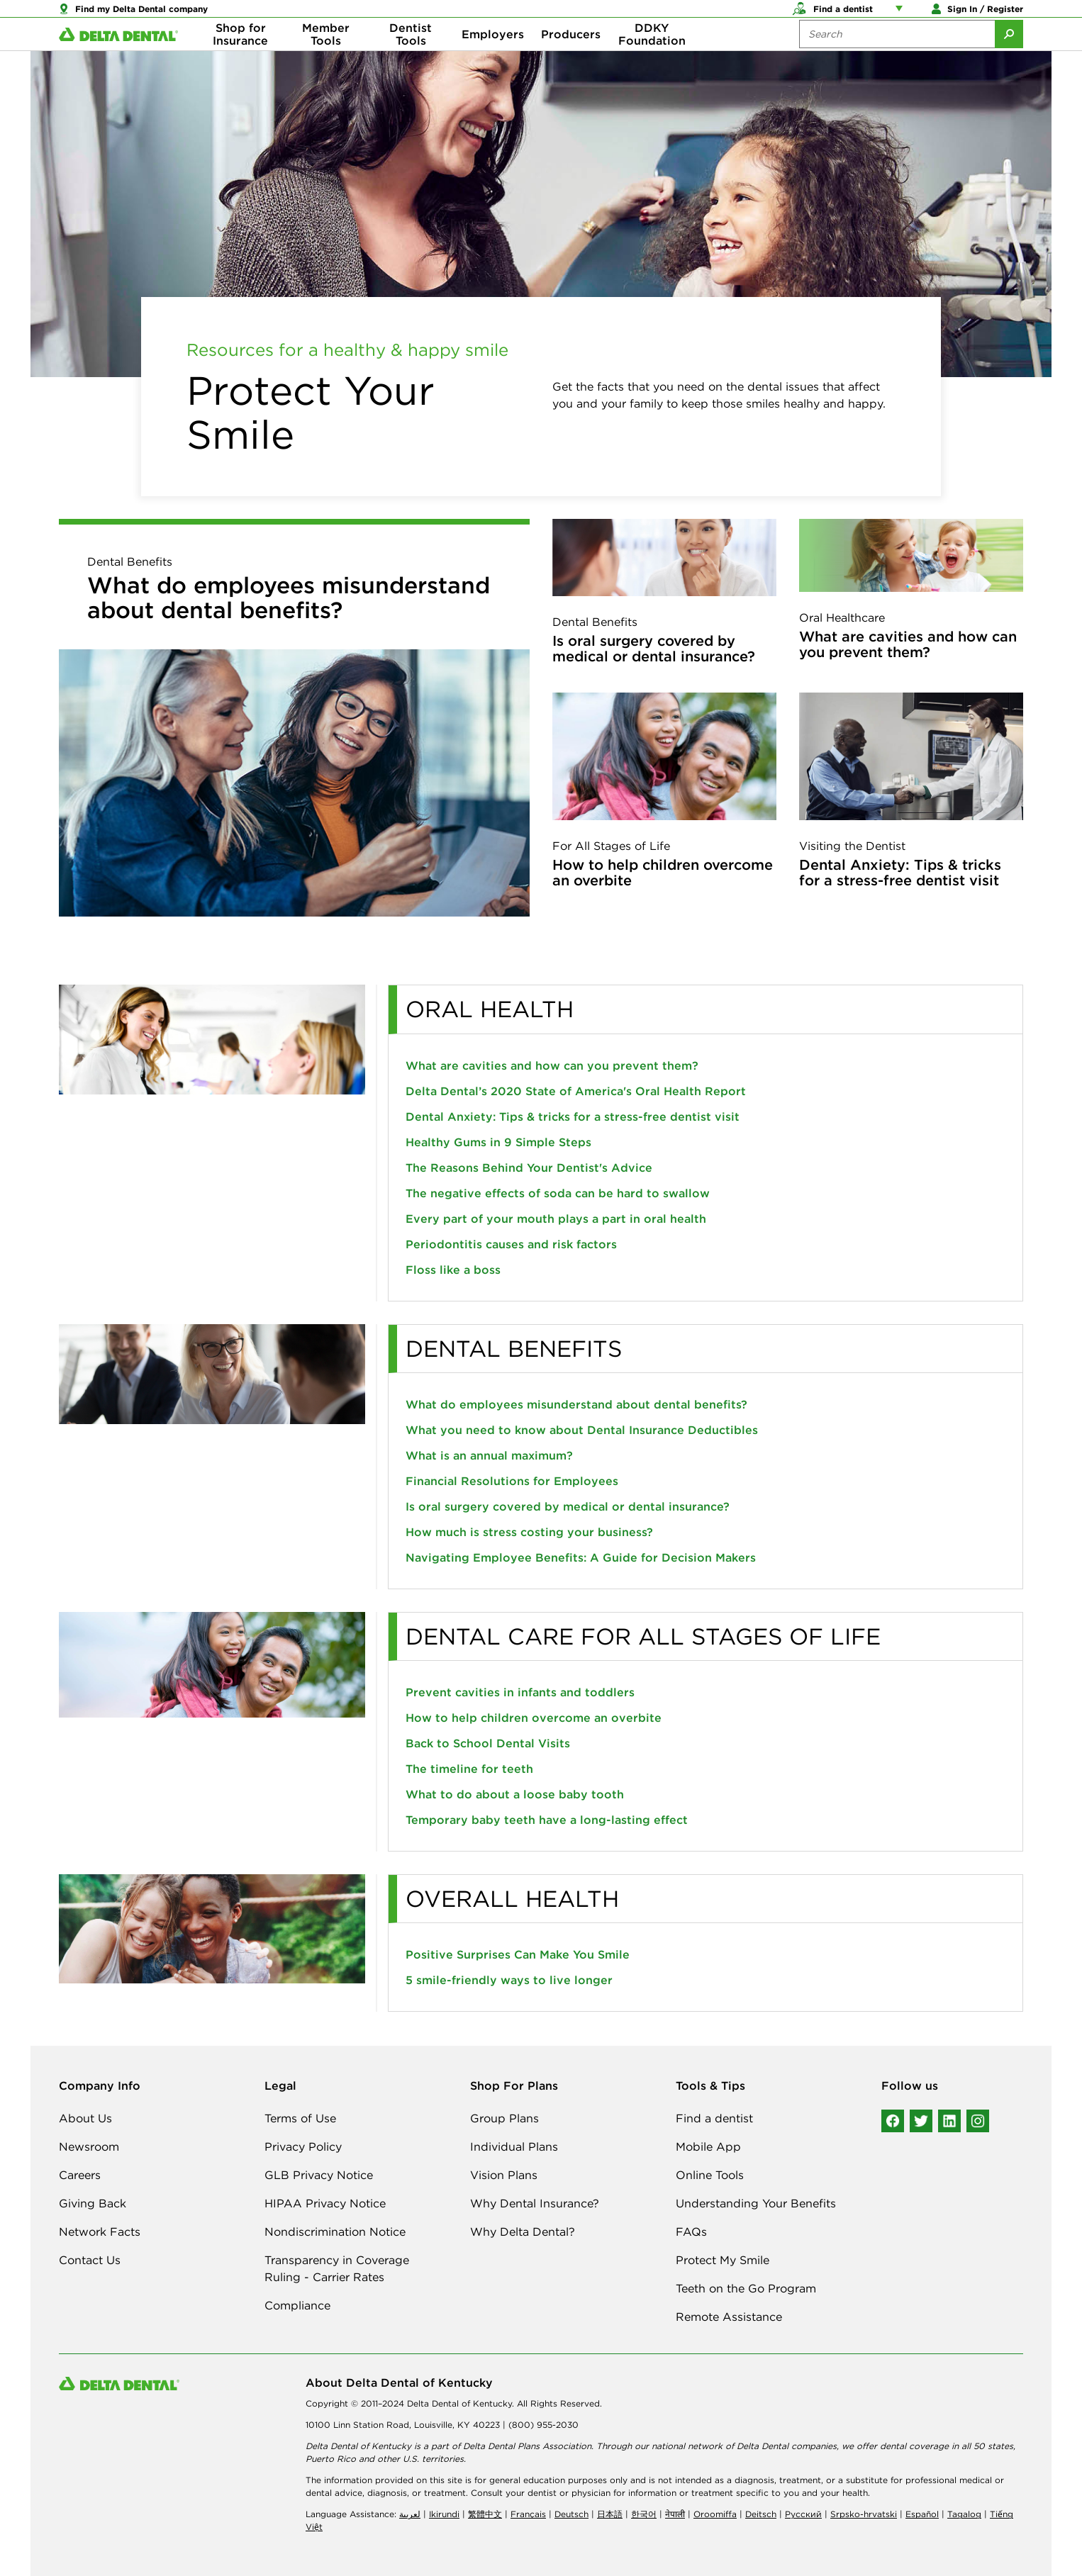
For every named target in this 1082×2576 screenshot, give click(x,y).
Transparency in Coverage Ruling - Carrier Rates (336, 2268)
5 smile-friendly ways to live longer (509, 1980)
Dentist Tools (410, 56)
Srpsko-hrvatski (863, 2514)
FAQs (691, 2231)
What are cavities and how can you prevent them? (908, 644)
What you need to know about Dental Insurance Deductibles (582, 1430)
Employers (493, 57)
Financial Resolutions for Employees (512, 1481)
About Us (85, 2118)
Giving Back (92, 2203)
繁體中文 (485, 2514)
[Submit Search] (1009, 57)
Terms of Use (300, 2118)
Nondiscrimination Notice (335, 2231)
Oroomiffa (715, 2514)
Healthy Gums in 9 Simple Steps (498, 1142)
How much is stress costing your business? (529, 1532)
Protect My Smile (722, 2260)
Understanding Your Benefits (756, 2203)
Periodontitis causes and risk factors (511, 1244)
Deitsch (760, 2514)
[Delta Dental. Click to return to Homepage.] (118, 57)
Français (528, 2514)
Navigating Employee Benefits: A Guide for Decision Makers (581, 1557)
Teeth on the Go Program (746, 2288)
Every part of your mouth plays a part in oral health (556, 1218)
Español (922, 2514)
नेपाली (675, 2514)
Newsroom (89, 2146)
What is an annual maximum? (489, 1455)
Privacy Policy (303, 2146)
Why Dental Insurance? (534, 2203)
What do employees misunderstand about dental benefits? (288, 597)
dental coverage (914, 2446)
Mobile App (708, 2146)
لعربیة (409, 2514)
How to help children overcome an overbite (662, 872)
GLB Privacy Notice (318, 2175)
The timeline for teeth (469, 1769)
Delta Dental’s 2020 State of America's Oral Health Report (576, 1091)
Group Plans (504, 2118)
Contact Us (90, 2260)
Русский (803, 2514)
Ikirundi (444, 2514)
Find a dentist (714, 2118)
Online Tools (710, 2175)
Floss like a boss (453, 1269)
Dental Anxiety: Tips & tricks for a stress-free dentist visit (900, 872)
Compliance (297, 2305)
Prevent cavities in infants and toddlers (520, 1692)
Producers (571, 57)
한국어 (644, 2514)
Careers (80, 2175)
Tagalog (964, 2514)
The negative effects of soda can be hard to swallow (558, 1193)
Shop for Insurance (240, 56)
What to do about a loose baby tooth (515, 1794)
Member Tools (326, 56)
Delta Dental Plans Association (527, 2446)
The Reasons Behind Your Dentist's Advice (529, 1167)
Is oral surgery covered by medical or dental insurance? (653, 648)
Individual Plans (514, 2146)
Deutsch (571, 2514)
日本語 (610, 2514)
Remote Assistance (729, 2316)
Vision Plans (503, 2175)
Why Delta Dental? (522, 2231)
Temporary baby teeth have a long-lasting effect (547, 1820)
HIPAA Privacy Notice (325, 2203)
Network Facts (99, 2231)
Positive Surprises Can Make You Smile (518, 1954)
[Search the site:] (897, 57)
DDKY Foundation (652, 56)
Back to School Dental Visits (488, 1743)
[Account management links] (902, 14)
